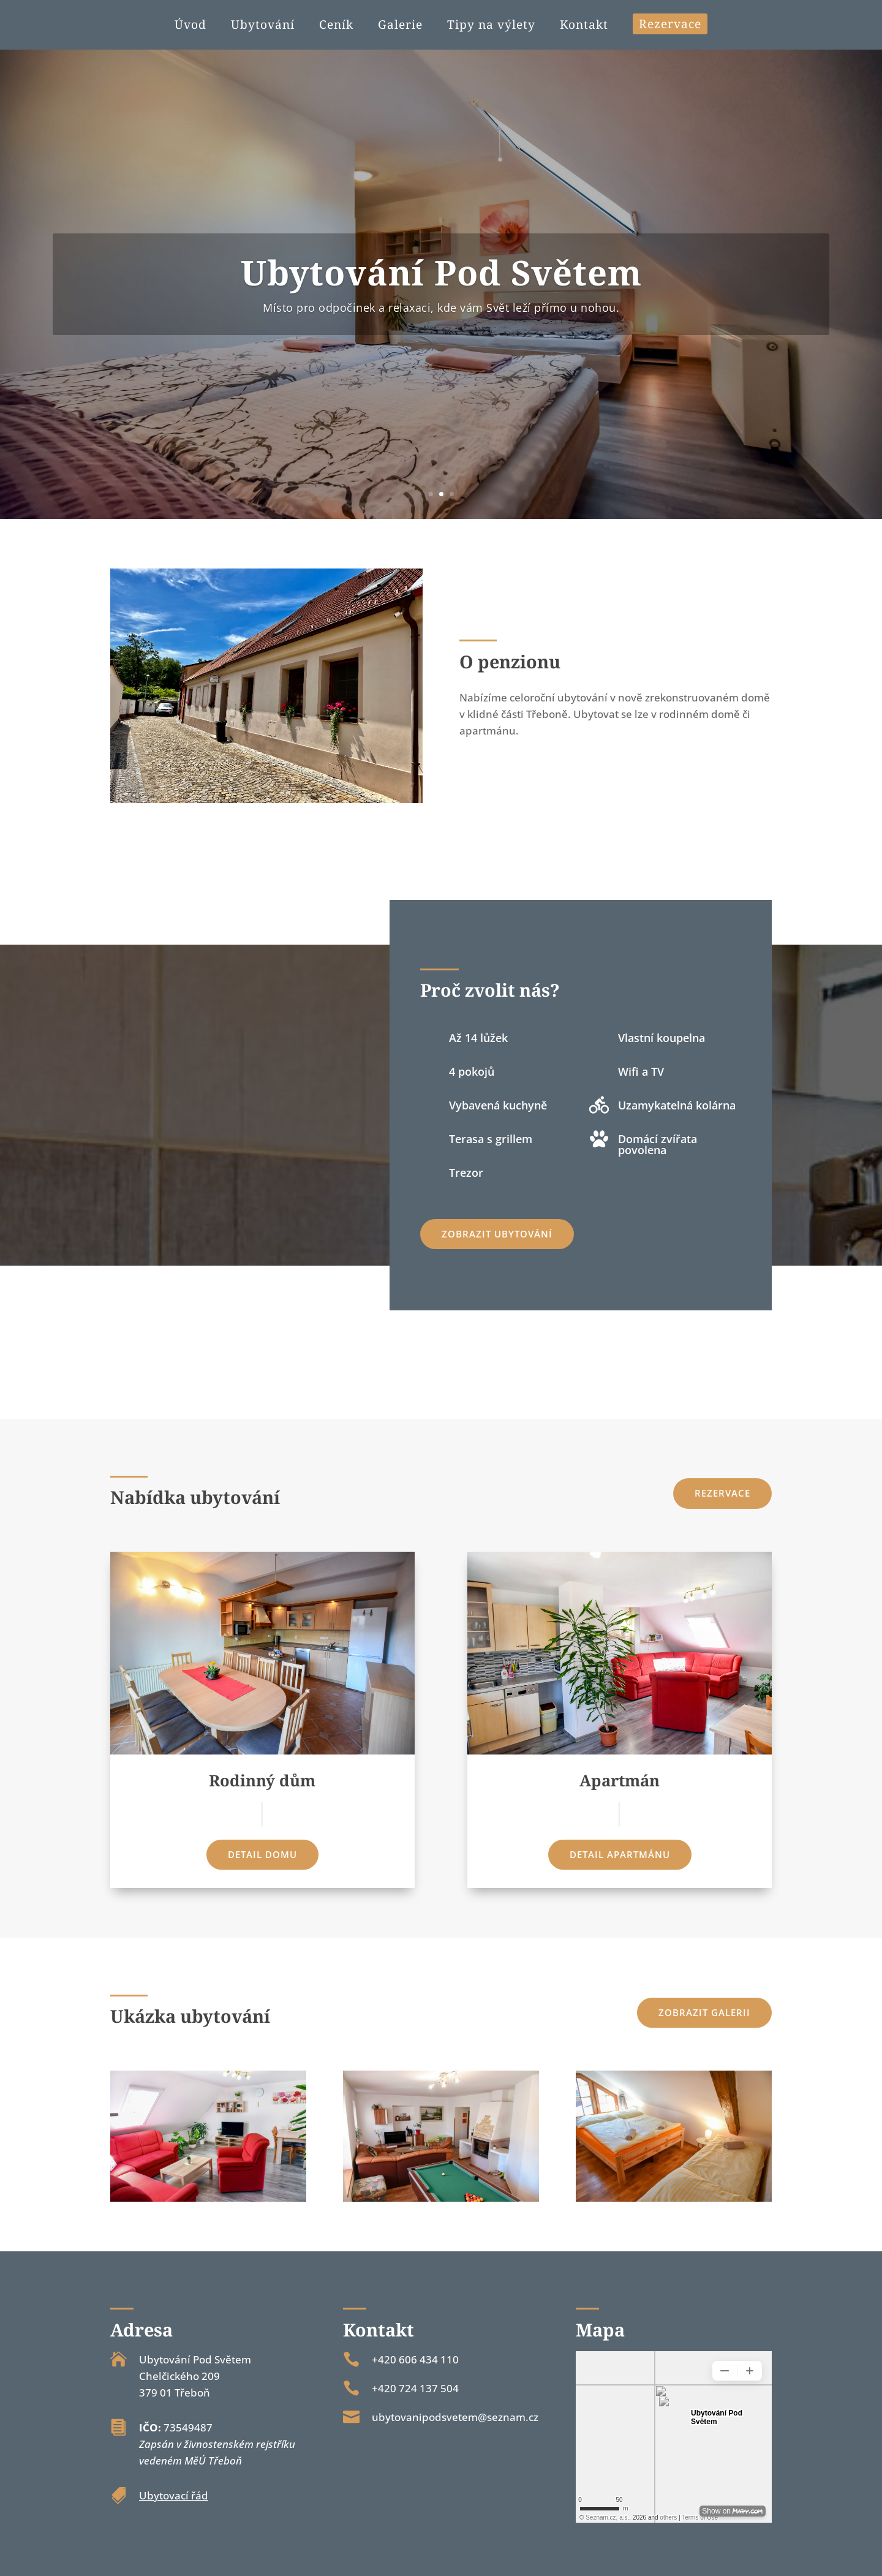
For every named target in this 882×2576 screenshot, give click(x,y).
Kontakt (584, 26)
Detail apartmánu (620, 1854)
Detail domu (262, 1854)
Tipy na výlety (491, 26)
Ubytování (263, 26)
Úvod (190, 26)
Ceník (336, 26)
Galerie (400, 26)
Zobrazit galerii (704, 2012)
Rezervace (670, 23)
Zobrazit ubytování (497, 1234)
